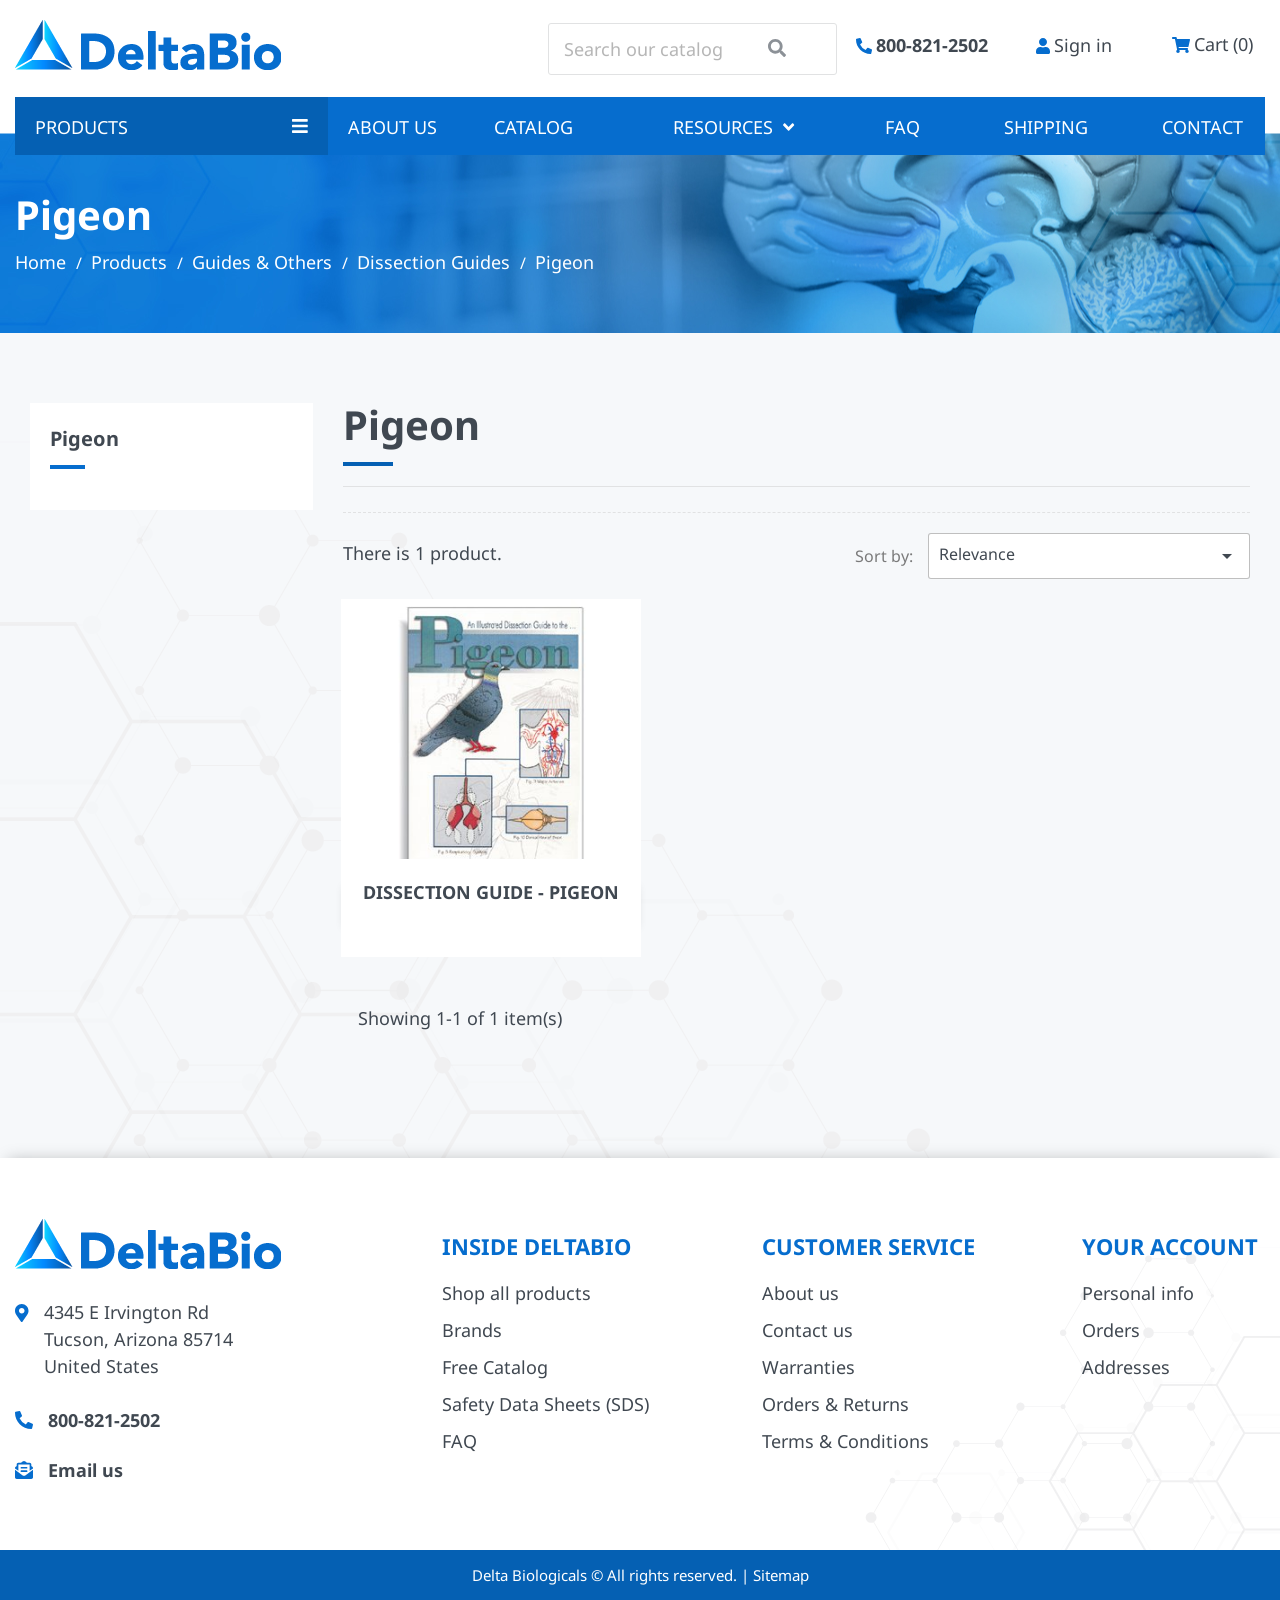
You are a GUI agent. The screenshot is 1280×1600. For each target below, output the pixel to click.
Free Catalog (495, 1367)
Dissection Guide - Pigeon (491, 892)
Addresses (1126, 1367)
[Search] (692, 49)
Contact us (807, 1330)
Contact (1202, 127)
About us (392, 127)
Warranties (808, 1367)
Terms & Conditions (845, 1441)
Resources (733, 127)
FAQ (902, 127)
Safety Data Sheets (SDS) (545, 1404)
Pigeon (84, 438)
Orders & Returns (835, 1404)
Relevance (1089, 555)
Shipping (1046, 127)
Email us (85, 1470)
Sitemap (781, 1575)
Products (171, 127)
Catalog (533, 127)
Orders (1111, 1330)
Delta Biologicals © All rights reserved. (606, 1575)
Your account (1170, 1246)
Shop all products (516, 1293)
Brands (472, 1330)
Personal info (1138, 1293)
